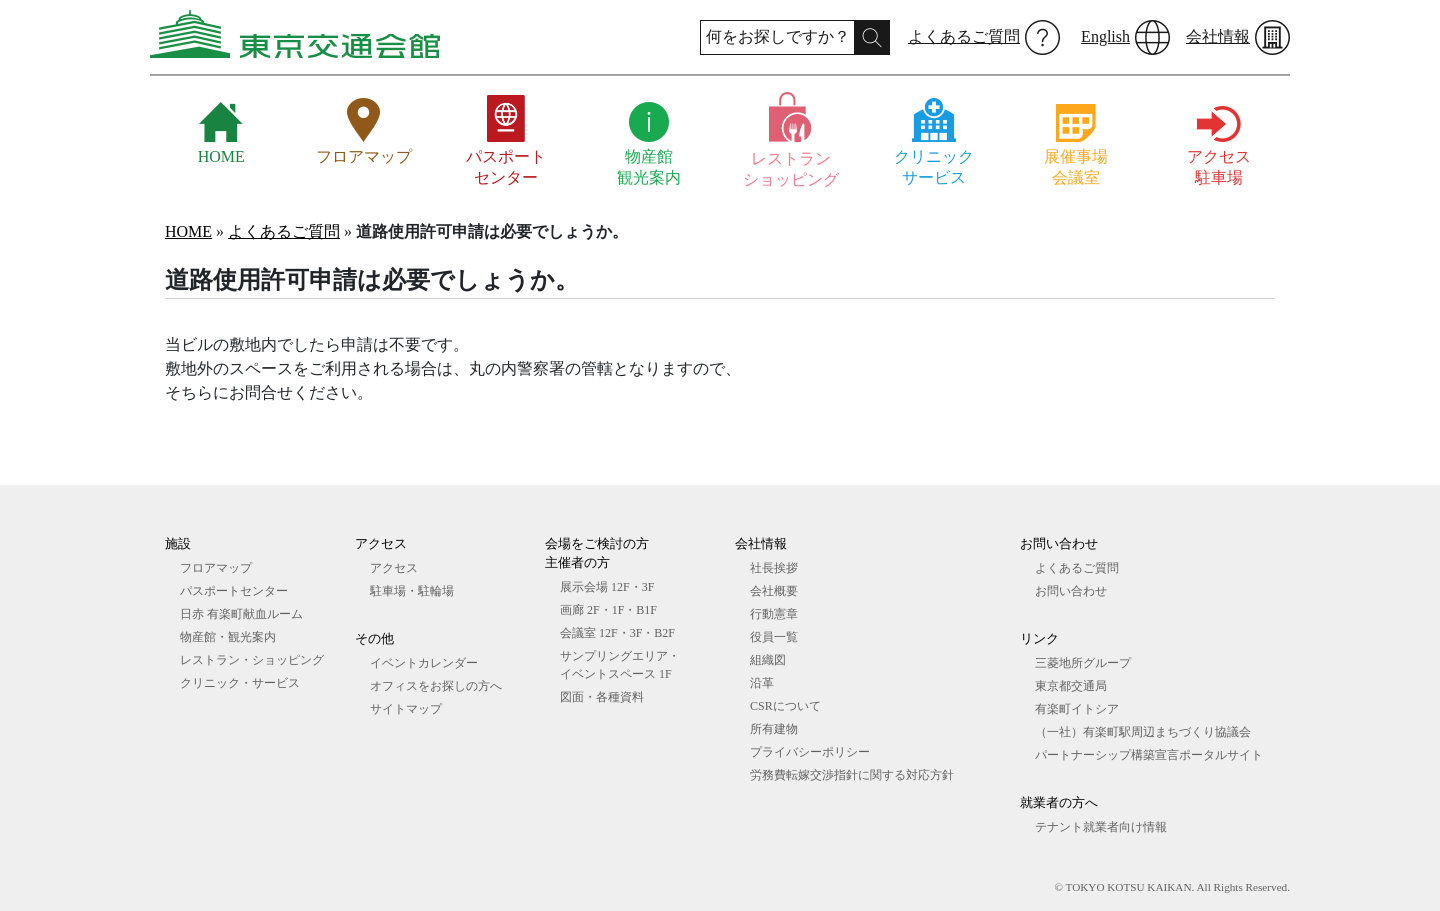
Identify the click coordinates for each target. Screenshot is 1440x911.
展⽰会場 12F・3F (607, 587)
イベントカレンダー (424, 663)
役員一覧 (774, 637)
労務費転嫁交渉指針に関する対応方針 (852, 775)
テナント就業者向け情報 (1101, 827)
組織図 (768, 660)
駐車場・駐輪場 (412, 591)
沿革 (762, 683)
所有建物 (774, 729)
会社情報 (1218, 36)
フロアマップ (216, 568)
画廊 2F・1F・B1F (608, 610)
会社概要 (774, 591)
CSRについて (785, 706)
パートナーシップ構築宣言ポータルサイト (1149, 755)
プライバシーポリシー (810, 752)
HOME (188, 231)
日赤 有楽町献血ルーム (241, 614)
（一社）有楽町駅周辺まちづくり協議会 (1143, 732)
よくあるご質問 (964, 36)
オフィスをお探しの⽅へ (436, 686)
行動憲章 (774, 614)
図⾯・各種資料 (602, 697)
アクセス (394, 568)
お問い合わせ (1071, 591)
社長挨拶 (774, 568)
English (1105, 36)
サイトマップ (406, 709)
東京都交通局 (1071, 686)
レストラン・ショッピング (252, 660)
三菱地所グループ (1083, 663)
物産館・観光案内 (228, 637)
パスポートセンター (234, 591)
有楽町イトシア (1077, 709)
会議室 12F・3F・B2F (617, 633)
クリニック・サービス (240, 683)
